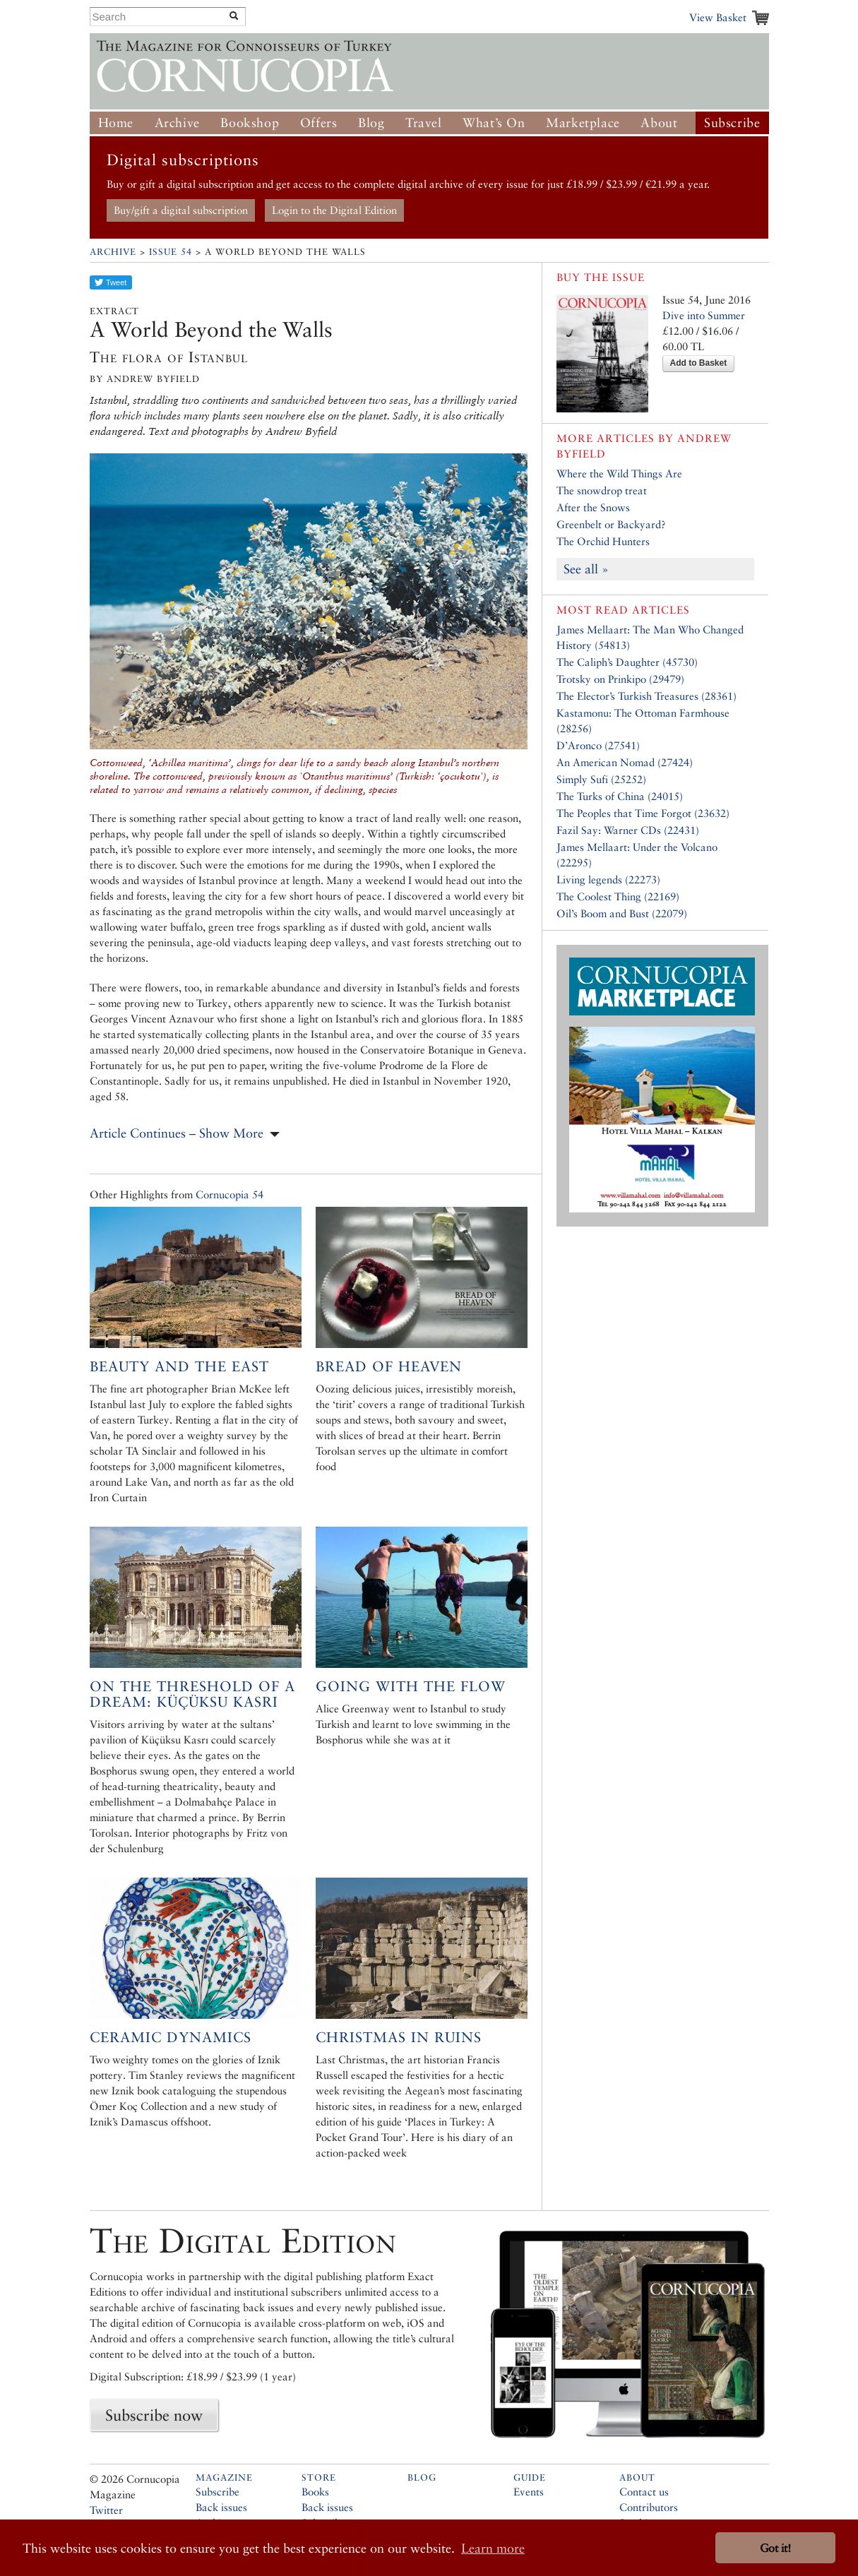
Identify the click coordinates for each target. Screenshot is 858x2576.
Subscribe (732, 122)
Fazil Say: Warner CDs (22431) (627, 830)
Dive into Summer (703, 315)
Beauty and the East (179, 1366)
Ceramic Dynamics (170, 2037)
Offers (319, 122)
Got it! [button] (775, 2548)
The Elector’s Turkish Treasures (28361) (646, 696)
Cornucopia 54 (229, 1194)
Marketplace (583, 122)
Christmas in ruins (399, 2037)
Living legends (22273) (608, 879)
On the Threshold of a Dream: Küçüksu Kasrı (192, 1694)
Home (115, 122)
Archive (177, 122)
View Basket (717, 17)
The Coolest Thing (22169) (617, 896)
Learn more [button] (493, 2548)
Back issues (221, 2507)
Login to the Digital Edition (334, 210)
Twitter (106, 2510)
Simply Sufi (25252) (601, 779)
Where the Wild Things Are (619, 473)
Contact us (644, 2492)
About (658, 122)
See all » (586, 568)
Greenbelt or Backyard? (611, 524)
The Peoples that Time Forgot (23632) (642, 813)
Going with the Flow (411, 1686)
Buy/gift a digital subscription (181, 210)
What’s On (494, 122)
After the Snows (593, 507)
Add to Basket (698, 363)
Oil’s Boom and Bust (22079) (621, 913)
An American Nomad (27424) (624, 762)
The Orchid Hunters (603, 541)
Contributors (648, 2507)
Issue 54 (170, 251)
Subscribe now (154, 2415)
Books (315, 2492)
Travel (423, 122)
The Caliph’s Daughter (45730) (627, 662)
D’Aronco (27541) (598, 745)
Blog (371, 122)
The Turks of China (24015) (619, 796)
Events (528, 2492)
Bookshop (249, 122)
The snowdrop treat (601, 490)
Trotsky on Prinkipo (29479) (620, 679)
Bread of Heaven (389, 1366)
